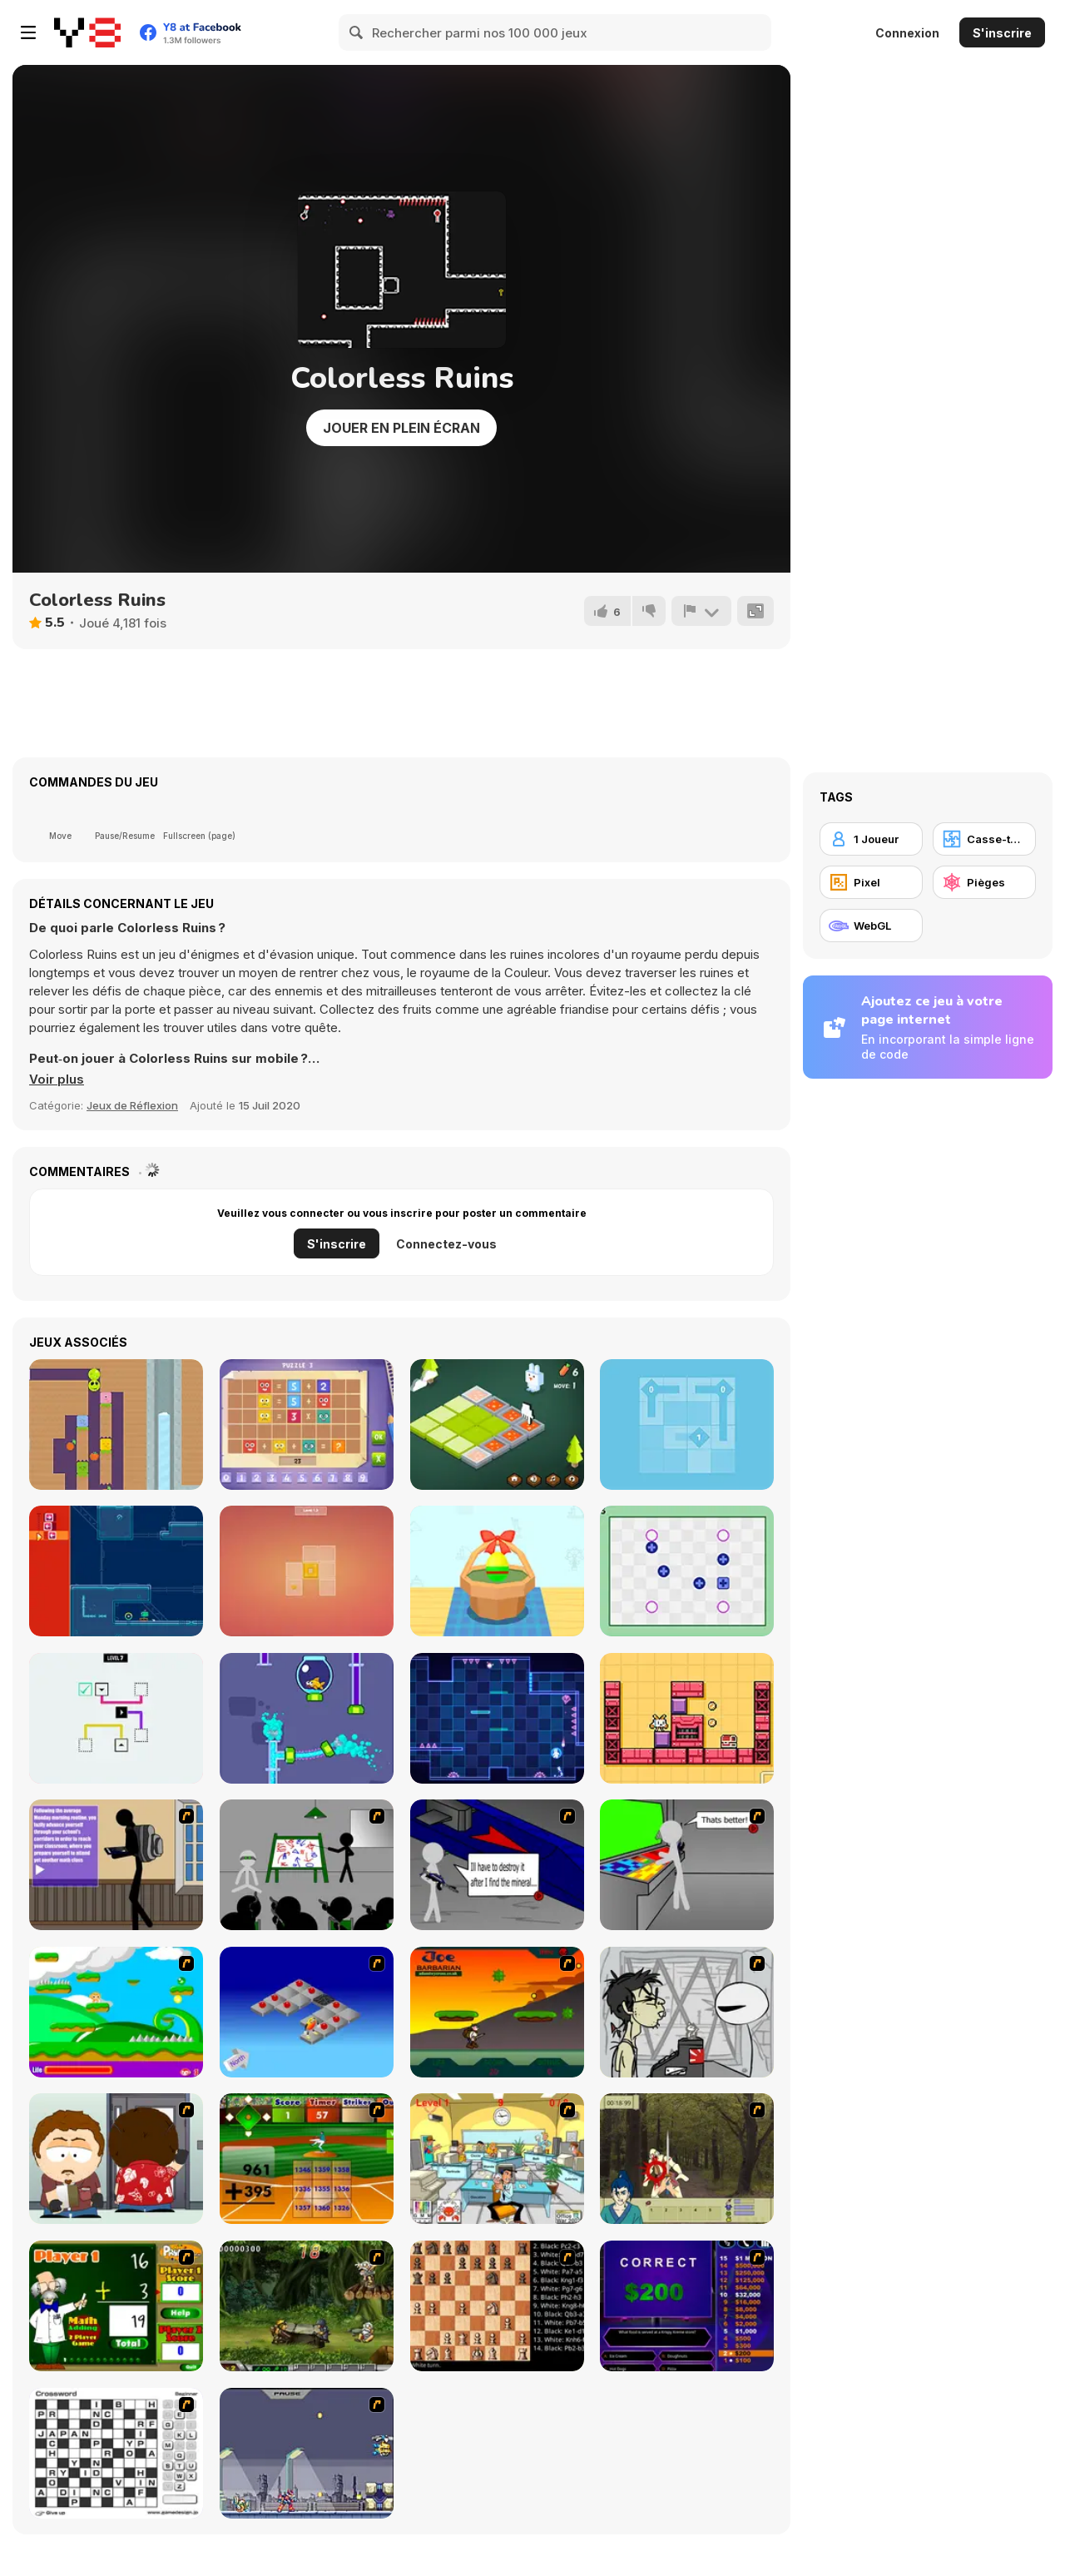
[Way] (687, 1424)
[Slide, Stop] (307, 1571)
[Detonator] (307, 2012)
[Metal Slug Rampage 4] (307, 2306)
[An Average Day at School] (116, 1864)
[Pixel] (871, 882)
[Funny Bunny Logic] (497, 1424)
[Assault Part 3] (687, 1864)
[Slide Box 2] (687, 1718)
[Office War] (497, 2158)
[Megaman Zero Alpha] (307, 2453)
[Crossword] (116, 2453)
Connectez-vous (446, 1244)
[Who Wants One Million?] (687, 2306)
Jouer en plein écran (401, 427)
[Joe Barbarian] (497, 2012)
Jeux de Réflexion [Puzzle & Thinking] (132, 1105)
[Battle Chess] (497, 2306)
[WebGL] (871, 925)
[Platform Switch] (497, 1718)
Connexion (907, 33)
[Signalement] (701, 611)
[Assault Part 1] (307, 1864)
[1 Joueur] (871, 839)
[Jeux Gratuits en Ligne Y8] (87, 32)
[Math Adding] (116, 2306)
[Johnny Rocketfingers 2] (687, 2012)
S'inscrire (1002, 33)
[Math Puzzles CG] (307, 1424)
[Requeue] (116, 1571)
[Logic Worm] (116, 1424)
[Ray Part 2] (116, 2158)
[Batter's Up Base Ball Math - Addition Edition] (307, 2158)
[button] (56, 1079)
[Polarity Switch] (687, 1571)
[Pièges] (984, 882)
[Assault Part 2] (497, 1864)
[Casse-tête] (984, 839)
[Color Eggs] (497, 1571)
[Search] (357, 32)
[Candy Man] (116, 2012)
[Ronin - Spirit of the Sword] (687, 2158)
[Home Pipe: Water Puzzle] (307, 1718)
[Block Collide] (116, 1718)
